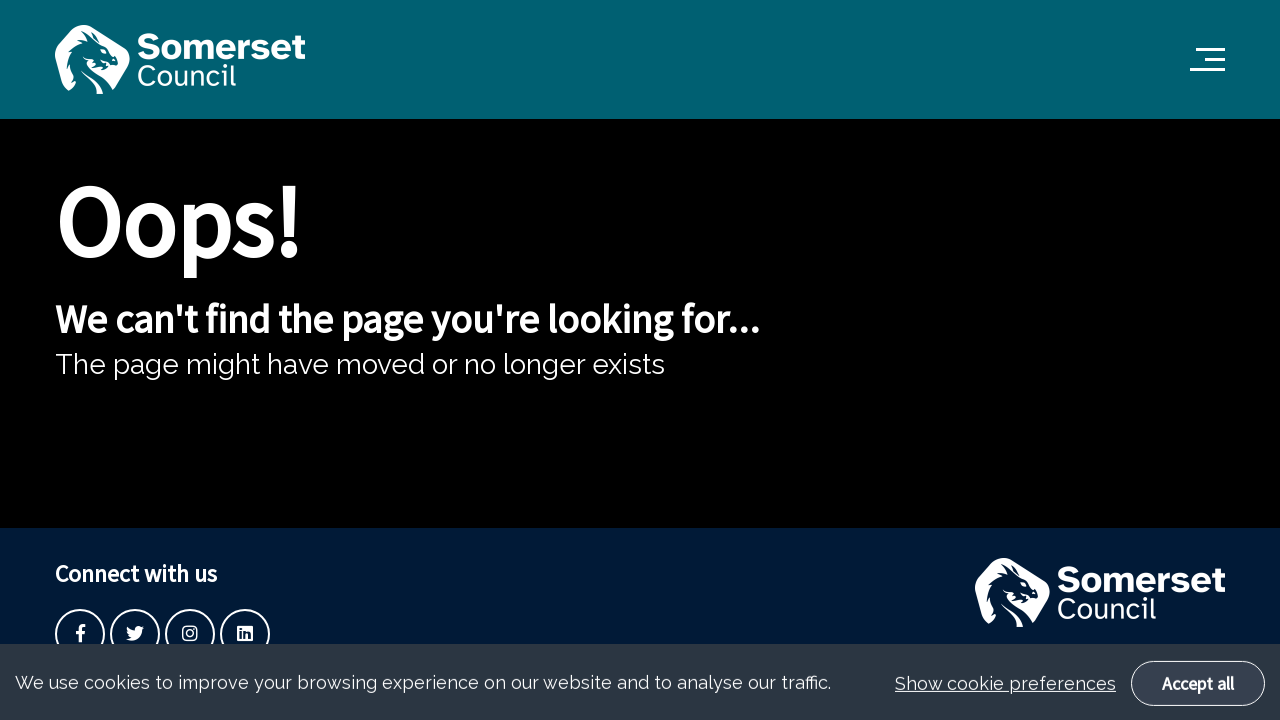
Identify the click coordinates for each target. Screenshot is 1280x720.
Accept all (1198, 688)
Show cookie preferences (1005, 688)
